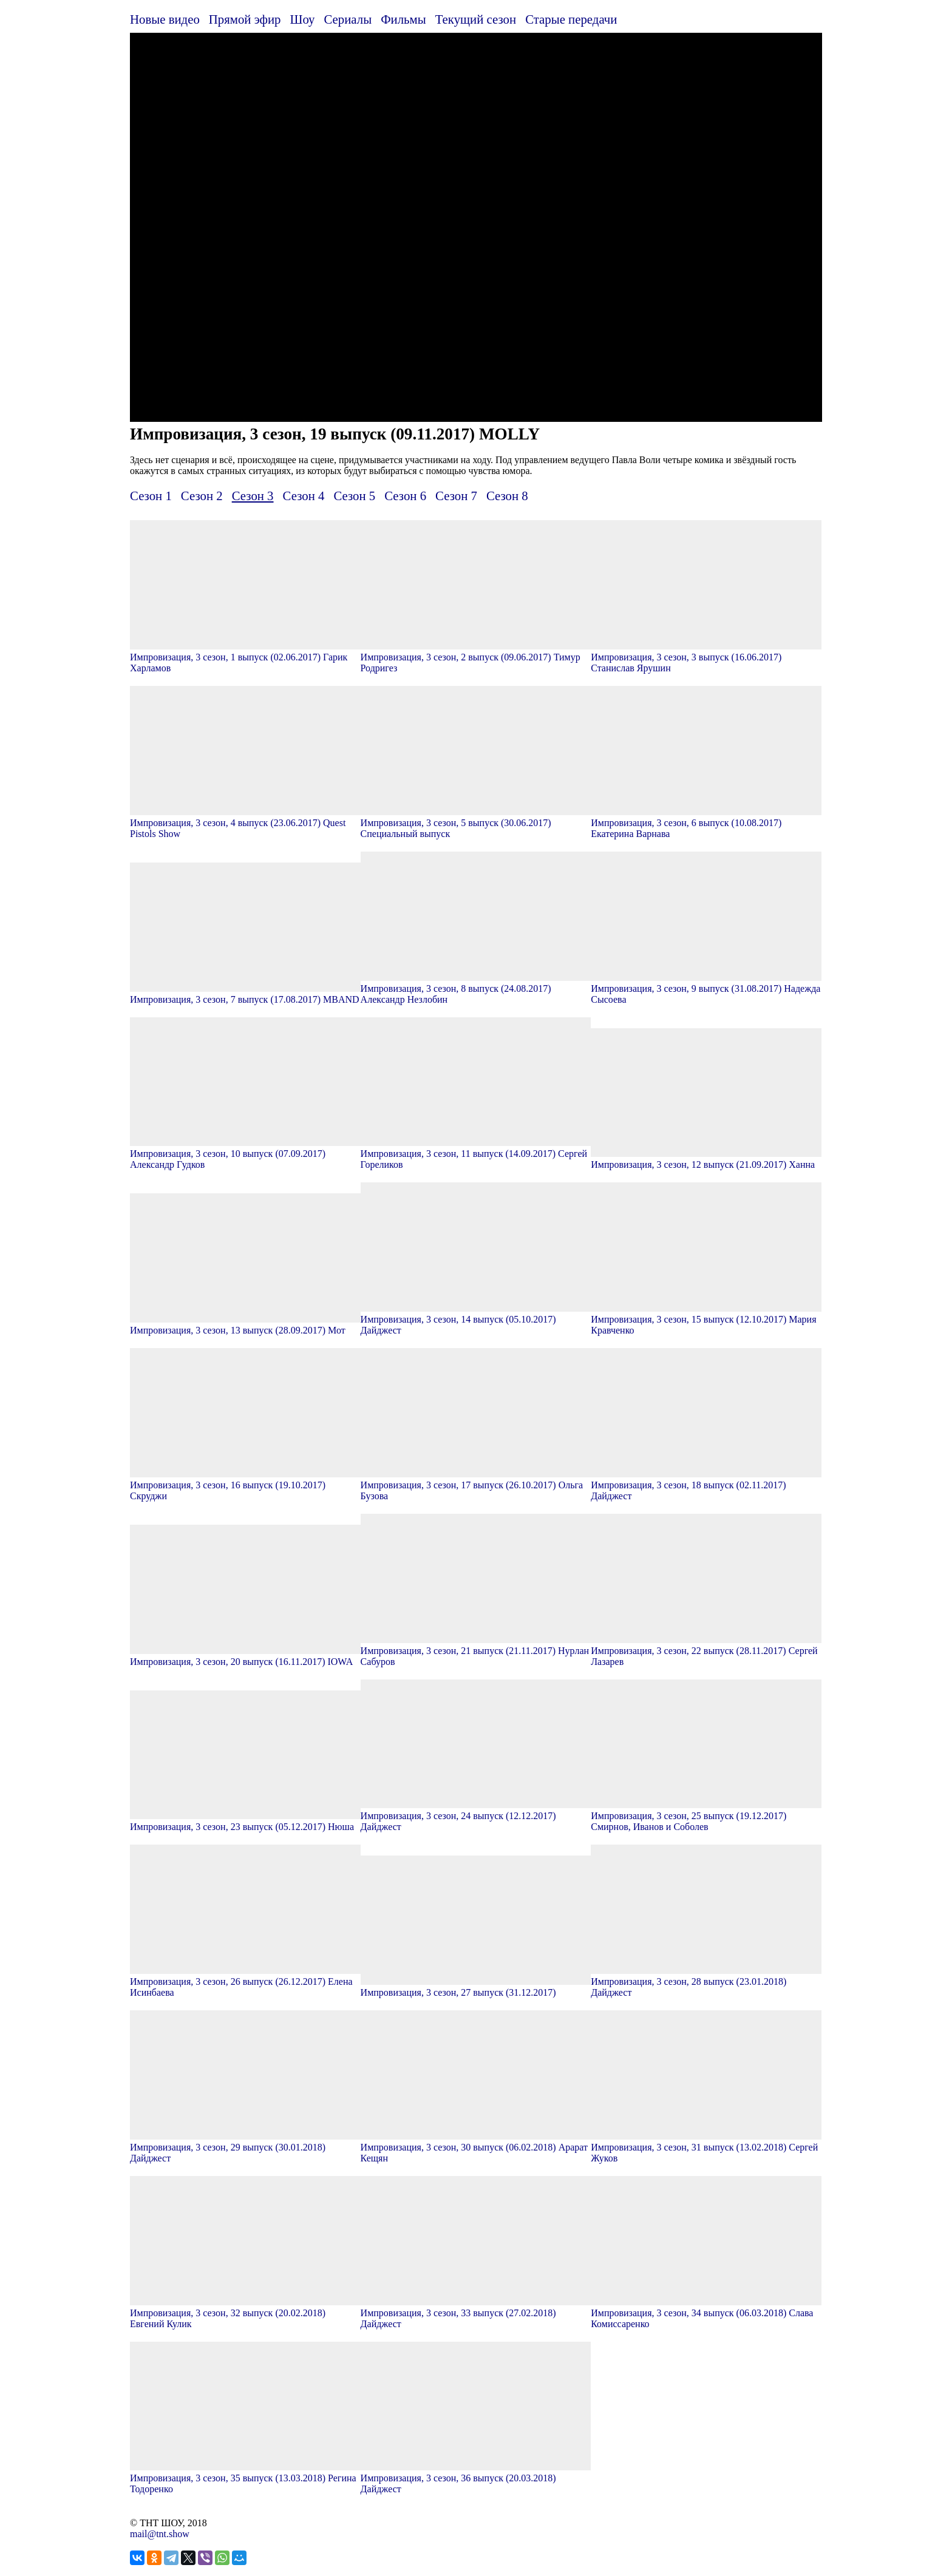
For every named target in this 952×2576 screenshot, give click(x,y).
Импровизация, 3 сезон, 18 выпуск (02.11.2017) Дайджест (706, 1485)
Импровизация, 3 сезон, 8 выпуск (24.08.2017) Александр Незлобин (476, 988)
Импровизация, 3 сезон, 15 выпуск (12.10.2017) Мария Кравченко (706, 1319)
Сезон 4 (304, 496)
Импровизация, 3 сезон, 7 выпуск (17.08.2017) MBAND (245, 994)
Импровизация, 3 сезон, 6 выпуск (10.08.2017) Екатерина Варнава (706, 823)
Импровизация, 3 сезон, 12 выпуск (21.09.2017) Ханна (706, 1159)
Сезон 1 (151, 496)
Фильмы (403, 19)
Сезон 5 (354, 496)
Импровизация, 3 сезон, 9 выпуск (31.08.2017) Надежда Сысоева (706, 988)
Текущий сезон (475, 19)
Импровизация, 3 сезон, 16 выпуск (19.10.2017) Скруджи (245, 1485)
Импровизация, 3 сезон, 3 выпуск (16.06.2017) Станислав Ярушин (706, 657)
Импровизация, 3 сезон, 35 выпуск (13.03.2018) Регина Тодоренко (245, 2478)
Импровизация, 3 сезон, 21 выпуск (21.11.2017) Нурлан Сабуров (476, 1651)
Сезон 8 (507, 496)
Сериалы (348, 19)
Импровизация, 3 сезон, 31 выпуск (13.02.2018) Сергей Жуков (706, 2147)
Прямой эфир (245, 19)
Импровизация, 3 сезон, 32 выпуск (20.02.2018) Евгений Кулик (245, 2313)
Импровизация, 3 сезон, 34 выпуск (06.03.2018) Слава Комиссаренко (706, 2313)
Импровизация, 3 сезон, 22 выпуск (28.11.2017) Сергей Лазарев (706, 1651)
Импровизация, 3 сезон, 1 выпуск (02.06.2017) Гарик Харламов (245, 657)
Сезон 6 (405, 496)
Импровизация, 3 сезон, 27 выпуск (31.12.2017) (476, 1987)
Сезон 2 (202, 496)
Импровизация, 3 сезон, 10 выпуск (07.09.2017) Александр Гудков (245, 1153)
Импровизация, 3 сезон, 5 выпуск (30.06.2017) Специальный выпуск (476, 823)
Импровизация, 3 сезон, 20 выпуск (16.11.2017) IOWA (245, 1656)
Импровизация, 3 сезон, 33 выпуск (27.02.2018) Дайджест (476, 2313)
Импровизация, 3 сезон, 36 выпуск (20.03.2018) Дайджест (476, 2478)
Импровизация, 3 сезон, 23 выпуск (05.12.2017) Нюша (245, 1821)
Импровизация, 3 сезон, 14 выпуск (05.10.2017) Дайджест (476, 1319)
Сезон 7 (456, 496)
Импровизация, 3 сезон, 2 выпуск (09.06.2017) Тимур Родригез (476, 657)
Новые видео (165, 19)
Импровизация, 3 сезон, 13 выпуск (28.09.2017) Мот (245, 1324)
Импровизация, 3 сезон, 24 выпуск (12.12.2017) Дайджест (476, 1816)
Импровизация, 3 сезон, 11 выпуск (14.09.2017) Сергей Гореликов (476, 1153)
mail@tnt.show (159, 2534)
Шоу (302, 19)
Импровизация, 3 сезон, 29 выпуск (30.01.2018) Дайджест (245, 2147)
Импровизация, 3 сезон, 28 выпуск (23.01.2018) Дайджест (706, 1981)
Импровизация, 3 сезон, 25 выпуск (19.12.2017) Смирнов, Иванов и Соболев (706, 1816)
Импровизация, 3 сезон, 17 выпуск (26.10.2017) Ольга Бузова (476, 1485)
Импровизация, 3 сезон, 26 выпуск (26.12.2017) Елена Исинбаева (245, 1981)
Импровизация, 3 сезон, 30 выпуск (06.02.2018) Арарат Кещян (476, 2147)
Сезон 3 (253, 496)
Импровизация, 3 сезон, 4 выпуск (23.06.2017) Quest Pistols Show (245, 823)
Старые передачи (571, 19)
